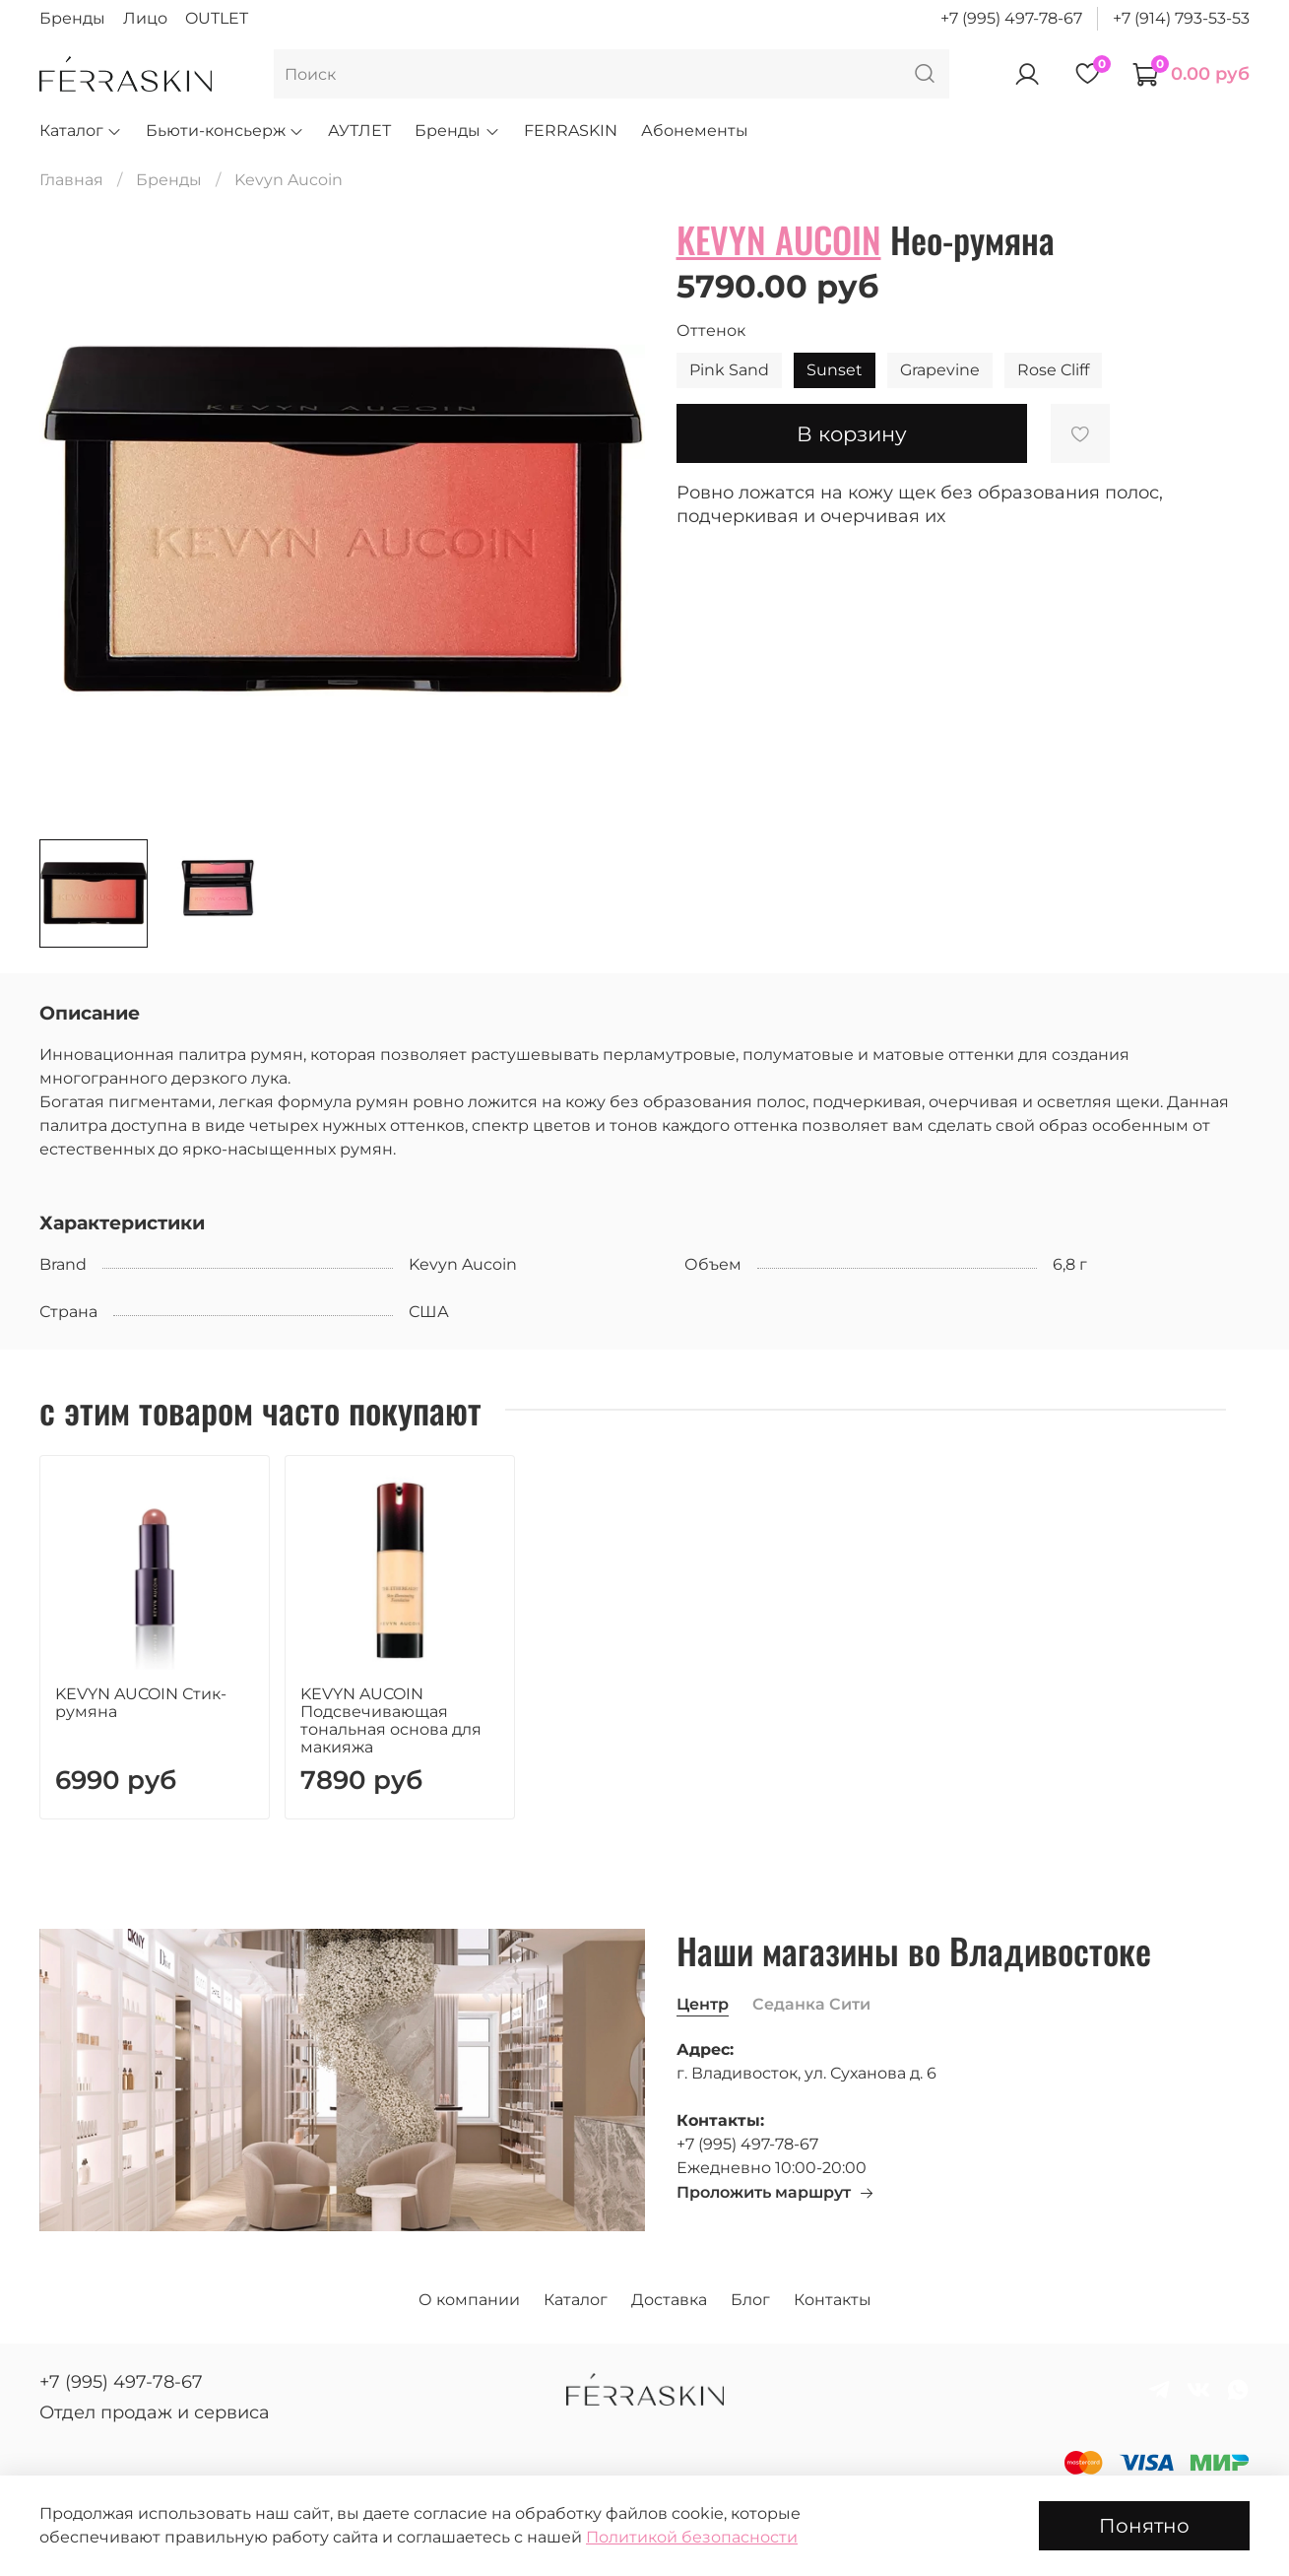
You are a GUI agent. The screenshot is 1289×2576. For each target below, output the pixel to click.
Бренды (72, 18)
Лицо (145, 18)
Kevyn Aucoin (288, 179)
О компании (469, 2299)
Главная (71, 179)
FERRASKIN (570, 130)
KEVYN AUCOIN (779, 239)
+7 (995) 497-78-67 (1011, 18)
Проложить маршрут (775, 2192)
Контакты (832, 2299)
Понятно (1144, 2526)
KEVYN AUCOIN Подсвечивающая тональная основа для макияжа (391, 1719)
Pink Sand (729, 370)
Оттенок (711, 330)
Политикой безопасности (692, 2537)
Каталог (80, 130)
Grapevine (940, 370)
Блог (750, 2299)
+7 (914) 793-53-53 (1181, 18)
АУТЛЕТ (359, 130)
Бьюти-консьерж (225, 130)
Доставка (669, 2299)
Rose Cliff (1053, 370)
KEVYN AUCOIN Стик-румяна (140, 1702)
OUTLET (216, 18)
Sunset (834, 370)
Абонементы (694, 130)
